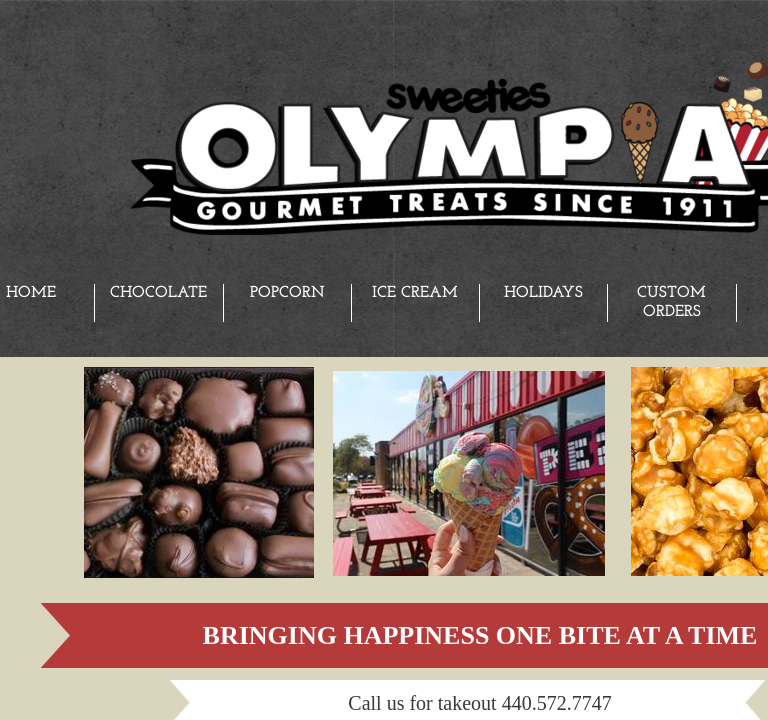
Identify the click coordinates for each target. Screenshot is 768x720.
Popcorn (287, 293)
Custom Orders (671, 302)
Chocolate (158, 293)
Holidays (543, 293)
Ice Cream (415, 293)
